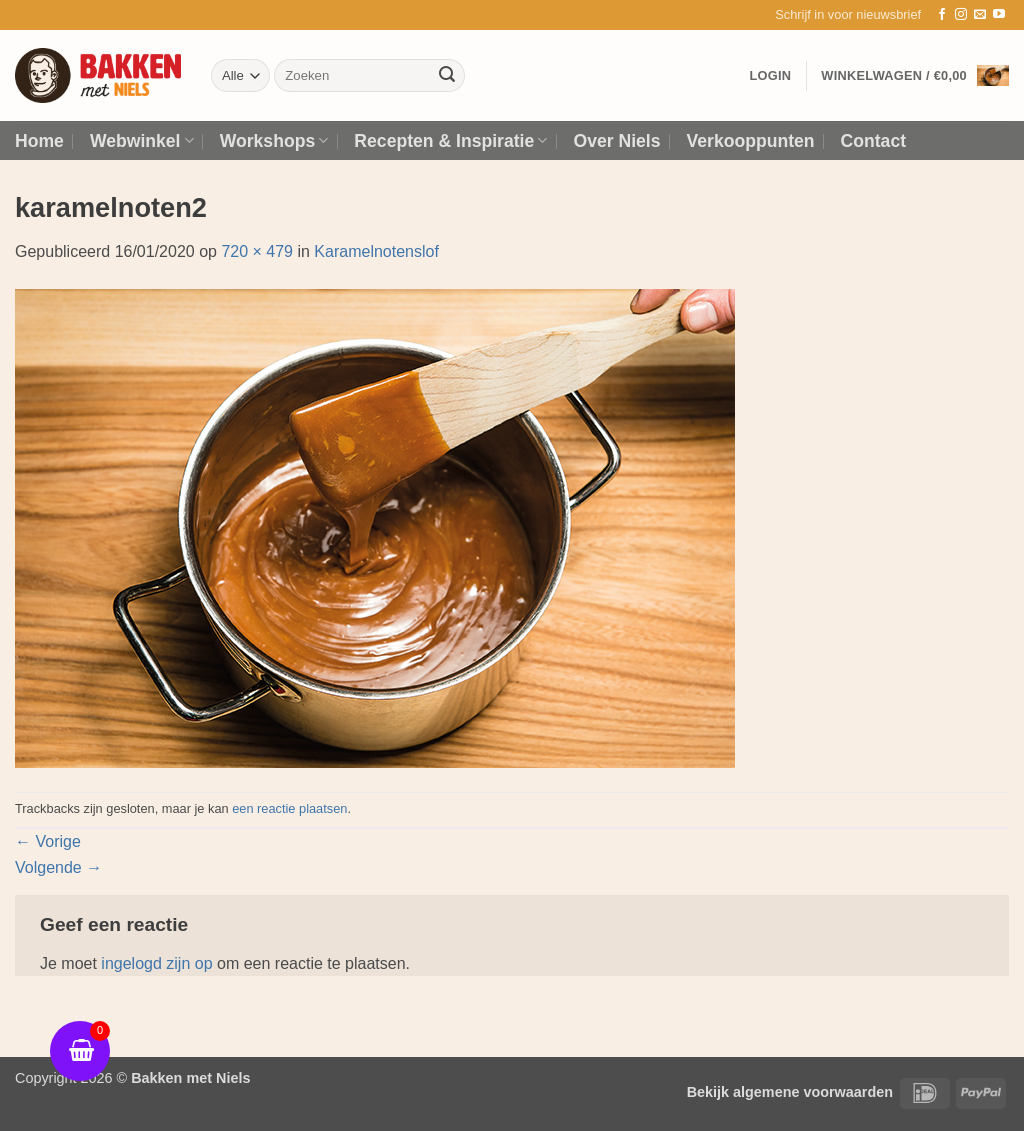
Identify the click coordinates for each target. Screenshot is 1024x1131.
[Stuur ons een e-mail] (980, 15)
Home (39, 141)
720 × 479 (257, 251)
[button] (848, 15)
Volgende (58, 867)
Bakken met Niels (190, 1078)
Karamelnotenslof (376, 251)
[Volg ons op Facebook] (942, 15)
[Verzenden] (447, 76)
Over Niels (616, 141)
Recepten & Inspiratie (450, 141)
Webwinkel (142, 141)
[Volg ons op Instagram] (961, 15)
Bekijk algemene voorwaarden (790, 1092)
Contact (874, 141)
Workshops (274, 141)
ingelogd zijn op (156, 963)
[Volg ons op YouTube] (999, 15)
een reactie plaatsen (289, 808)
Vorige (48, 841)
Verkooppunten (751, 141)
